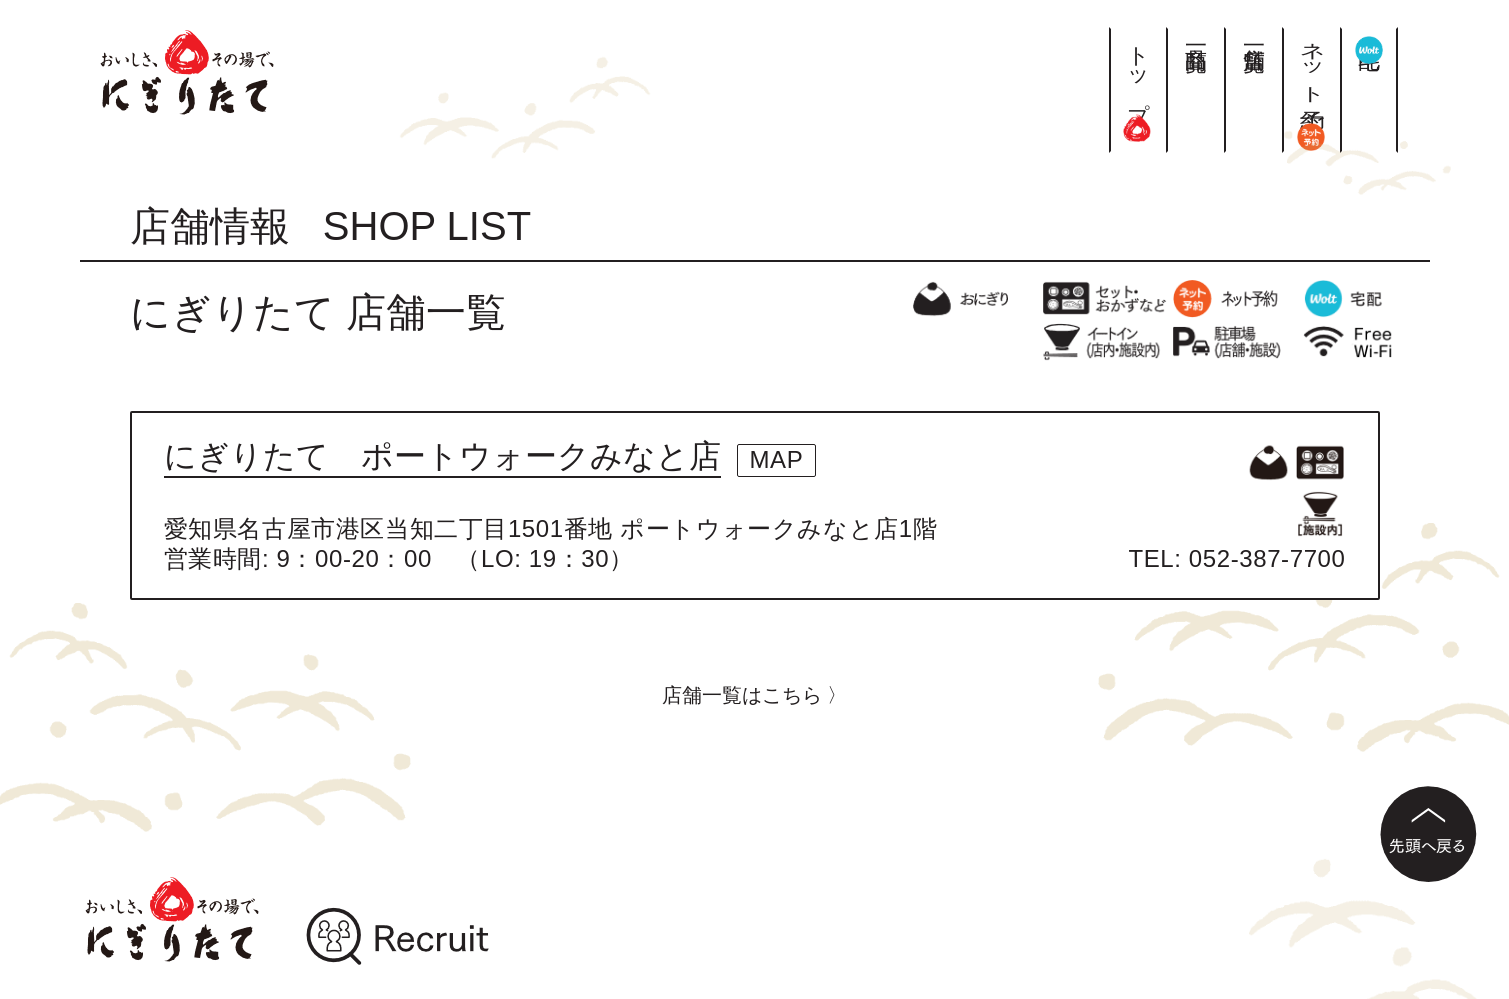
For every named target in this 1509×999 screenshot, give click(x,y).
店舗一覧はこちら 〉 (755, 695)
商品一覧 (1195, 34)
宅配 (1369, 44)
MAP (777, 459)
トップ (1138, 84)
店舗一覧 (1253, 34)
